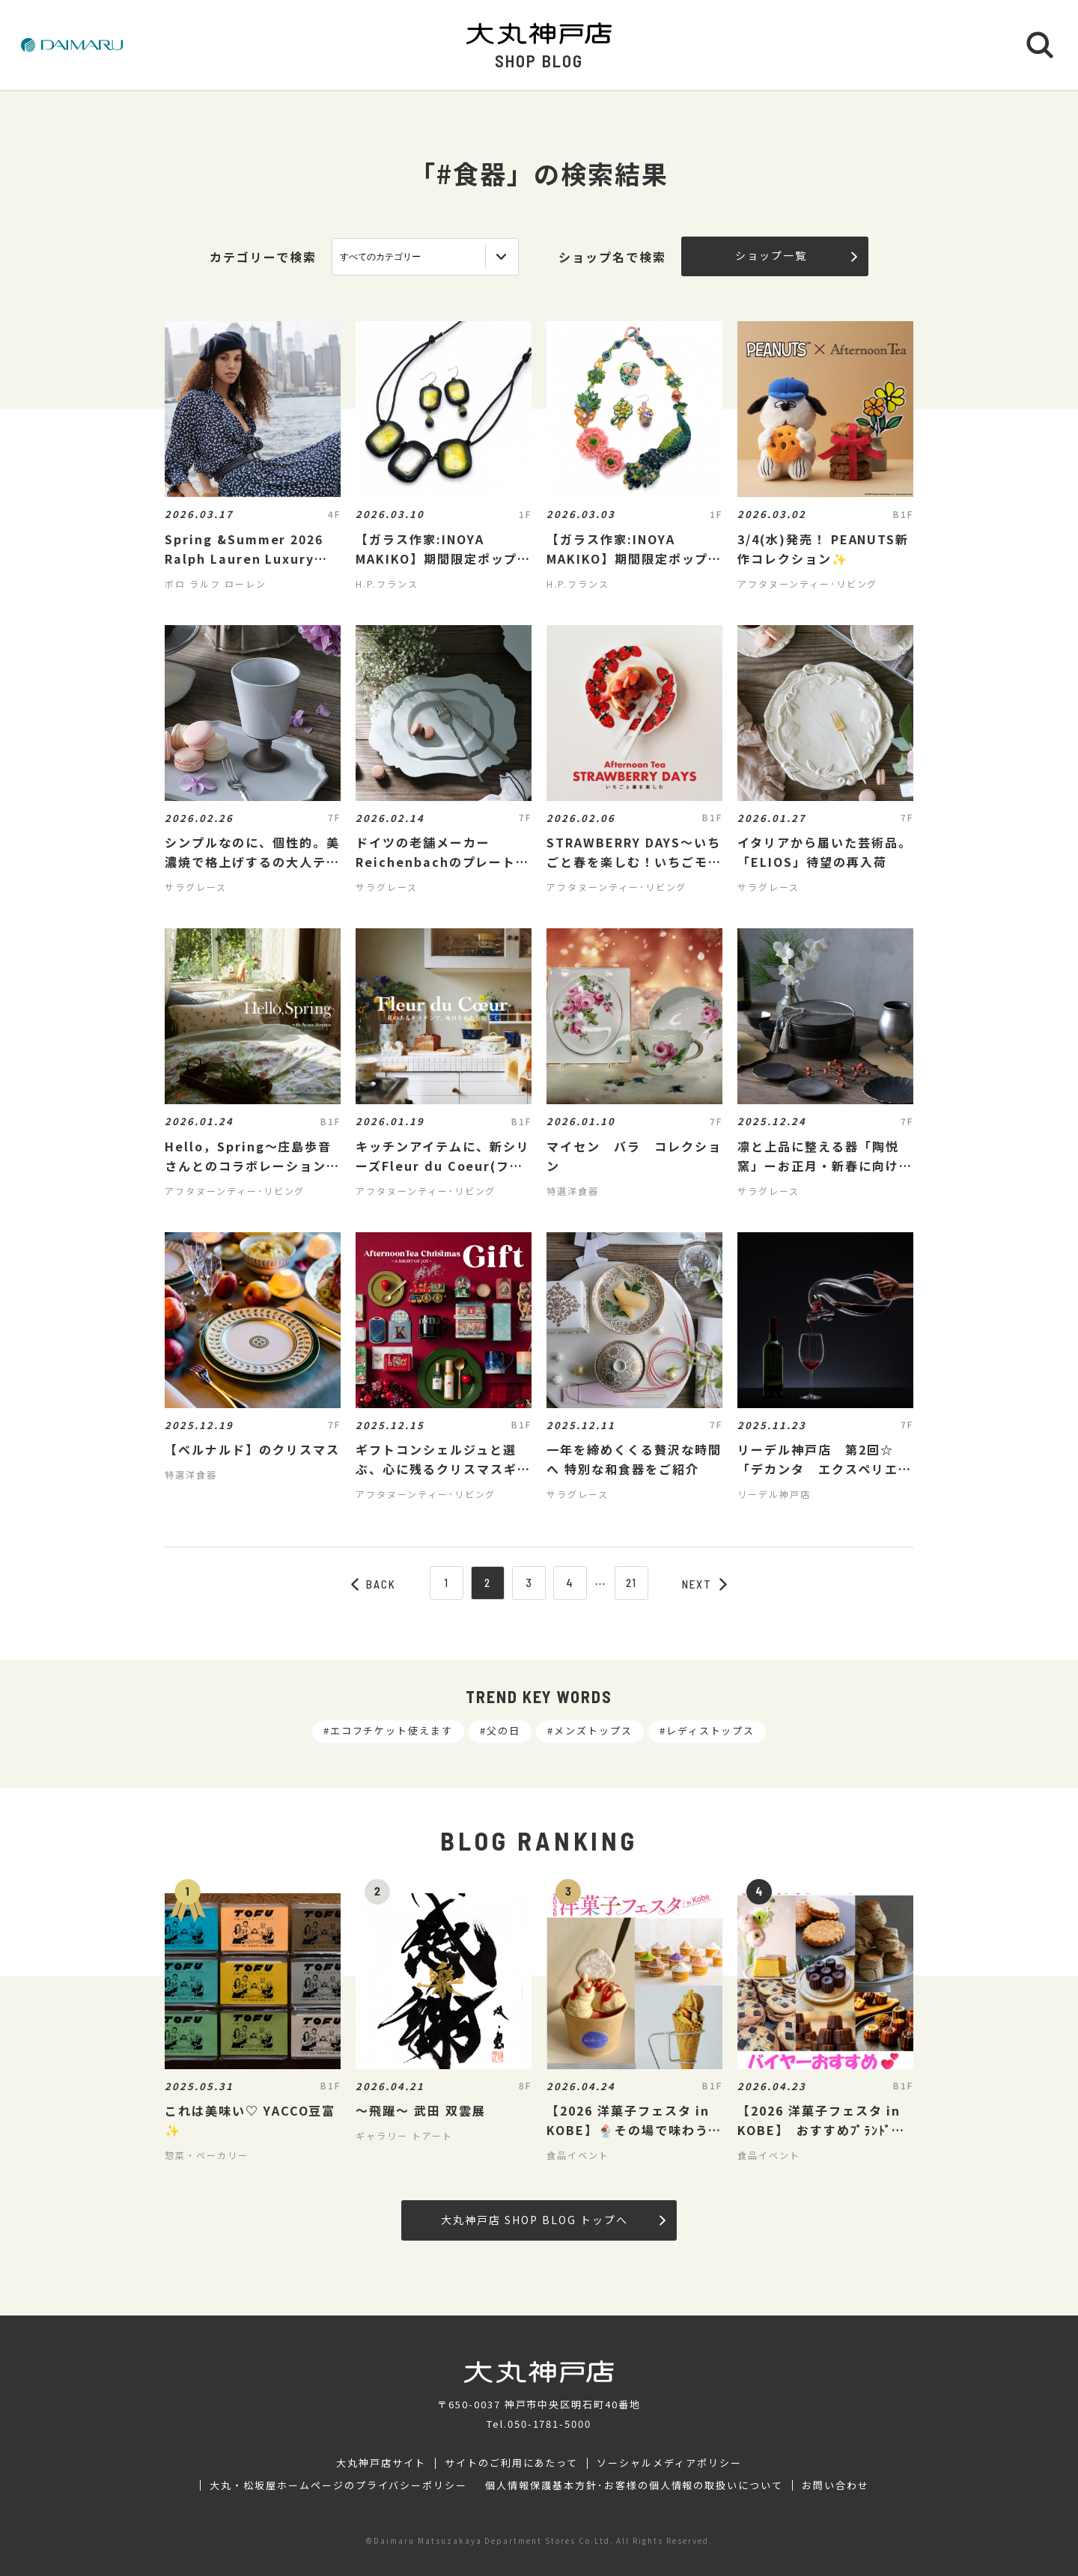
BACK (373, 1584)
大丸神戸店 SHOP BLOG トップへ (553, 2219)
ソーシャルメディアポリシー (669, 2463)
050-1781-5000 (549, 2424)
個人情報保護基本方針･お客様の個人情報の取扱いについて (634, 2485)
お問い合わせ (835, 2485)
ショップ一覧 (796, 255)
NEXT (704, 1584)
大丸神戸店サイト (381, 2463)
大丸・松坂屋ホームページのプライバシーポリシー (338, 2485)
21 (632, 1582)
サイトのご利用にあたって (512, 2463)
